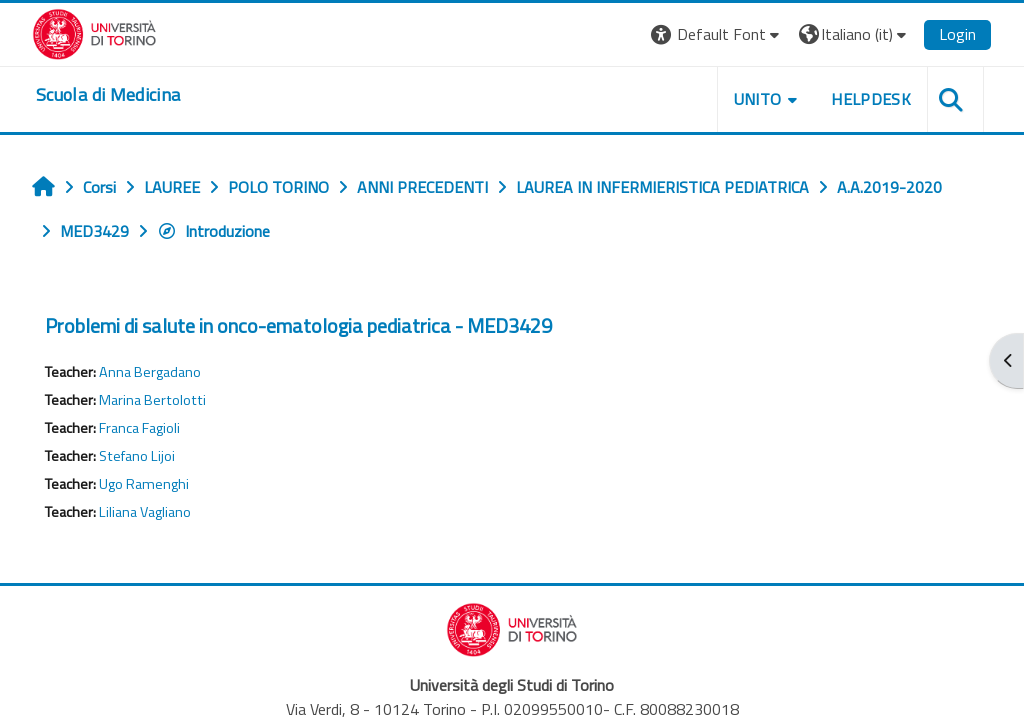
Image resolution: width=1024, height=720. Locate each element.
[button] (717, 34)
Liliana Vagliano (145, 512)
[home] (108, 95)
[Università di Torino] (94, 32)
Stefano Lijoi (137, 456)
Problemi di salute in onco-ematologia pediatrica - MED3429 (298, 325)
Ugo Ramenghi (144, 484)
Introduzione (213, 231)
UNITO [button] (758, 99)
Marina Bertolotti (152, 400)
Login (957, 34)
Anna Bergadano (150, 372)
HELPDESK (871, 99)
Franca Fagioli (139, 428)
